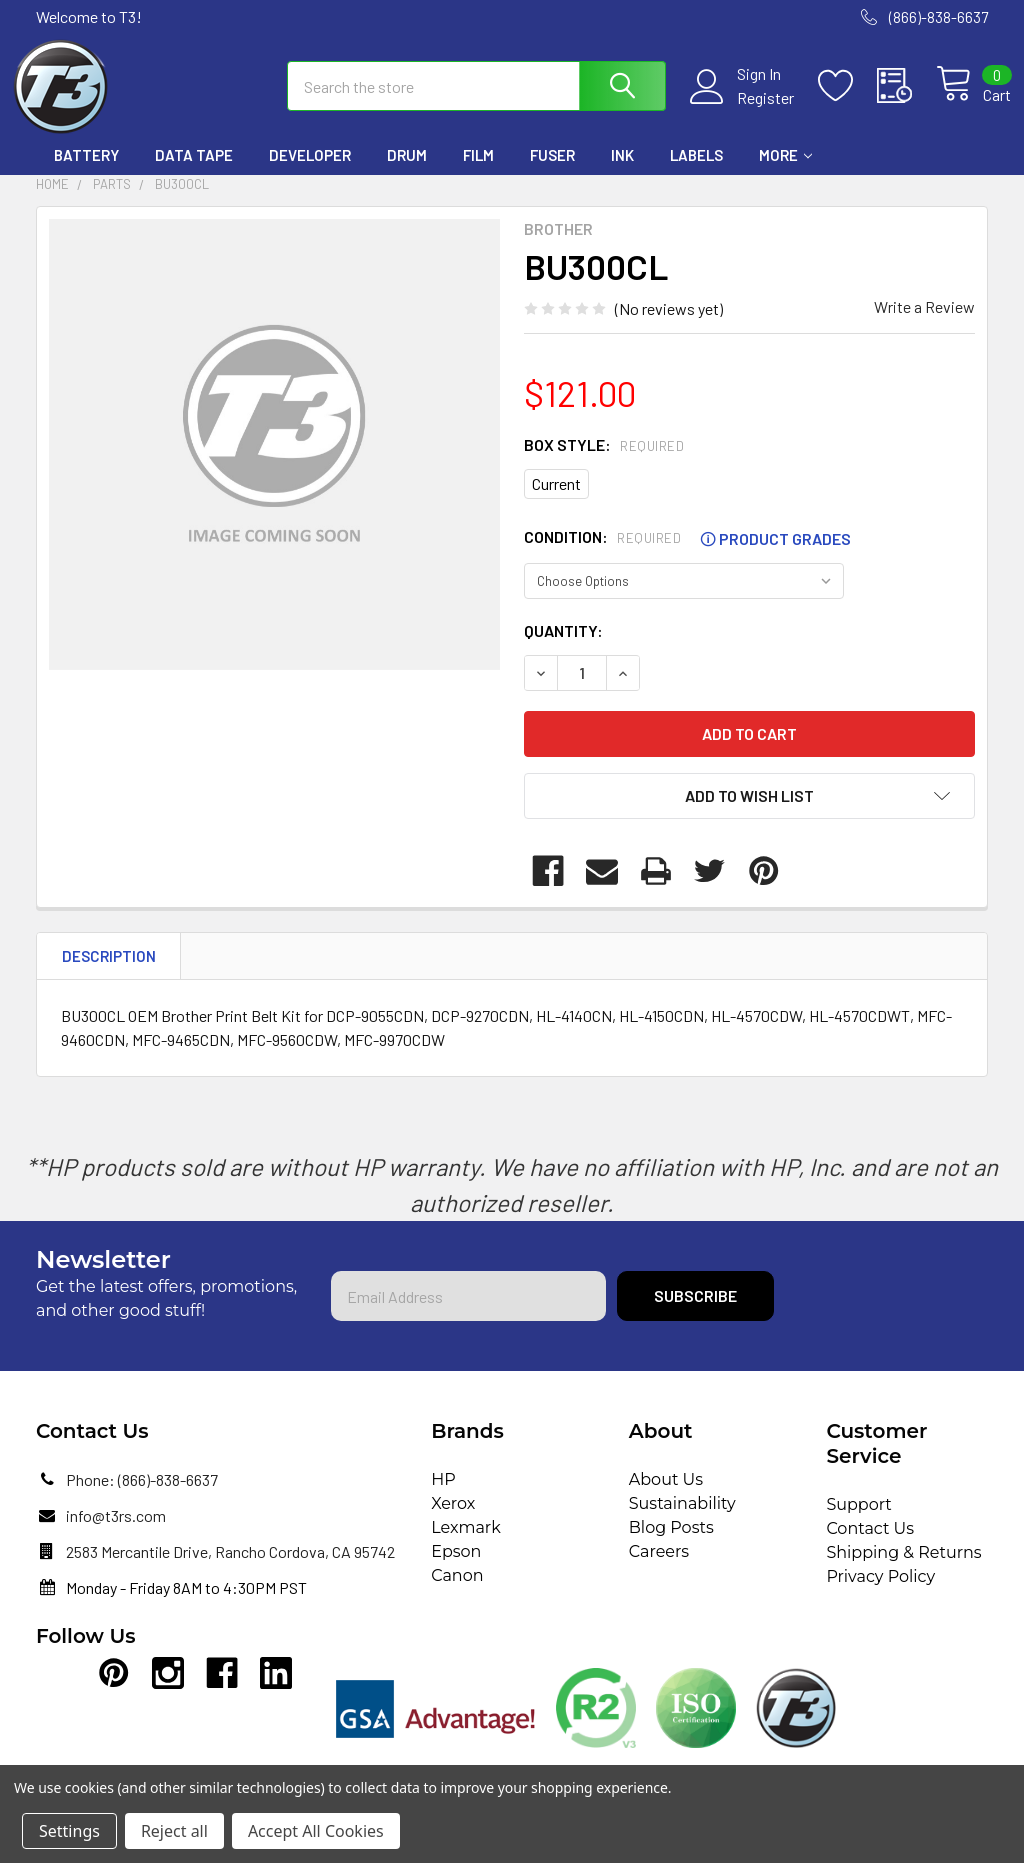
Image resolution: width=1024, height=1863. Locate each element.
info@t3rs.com (116, 1533)
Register (742, 109)
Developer (310, 173)
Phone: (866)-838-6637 (142, 1497)
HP (443, 1497)
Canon (457, 1593)
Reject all (174, 1831)
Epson (456, 1569)
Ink (622, 173)
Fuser (552, 173)
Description (109, 973)
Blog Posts (671, 1545)
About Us (666, 1497)
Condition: (687, 556)
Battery (86, 173)
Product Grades (775, 555)
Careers (659, 1569)
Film (478, 173)
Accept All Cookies (316, 1831)
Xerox (453, 1521)
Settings (69, 1831)
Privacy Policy (880, 1594)
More (785, 173)
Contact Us (870, 1546)
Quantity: (563, 647)
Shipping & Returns (903, 1570)
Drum (407, 173)
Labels (696, 173)
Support (858, 1522)
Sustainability (682, 1521)
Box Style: (604, 461)
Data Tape (194, 173)
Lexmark (466, 1545)
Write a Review (924, 323)
